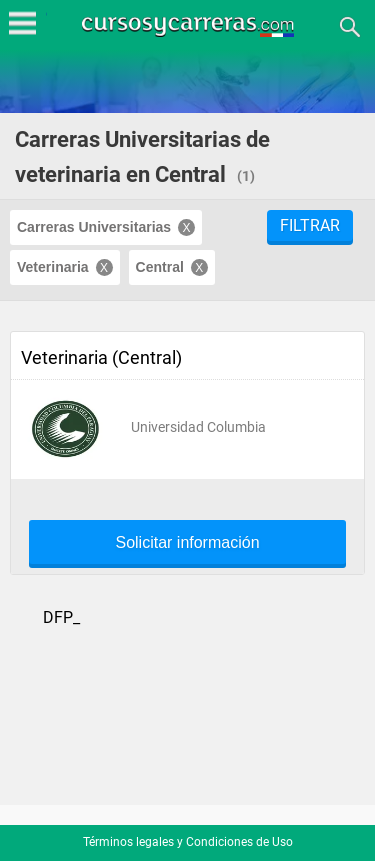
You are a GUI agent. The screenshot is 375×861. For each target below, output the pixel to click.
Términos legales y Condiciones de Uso (188, 842)
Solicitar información (187, 543)
